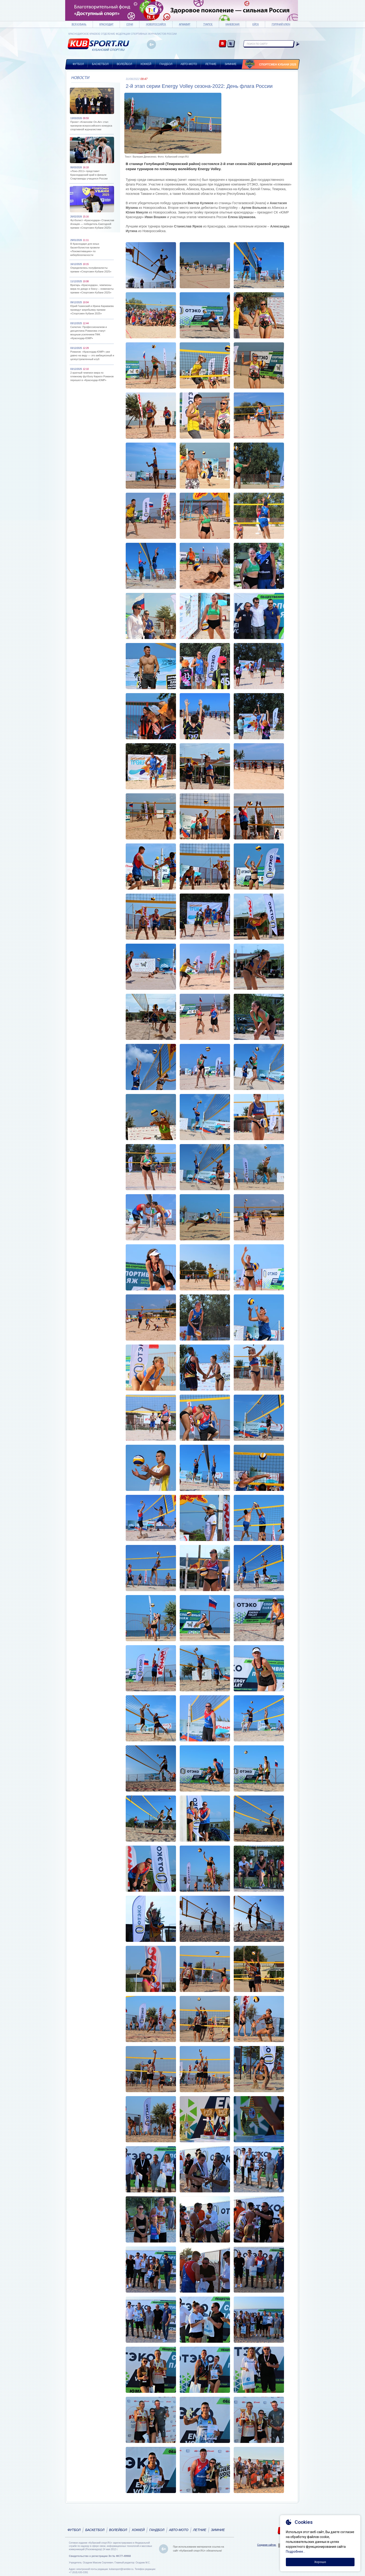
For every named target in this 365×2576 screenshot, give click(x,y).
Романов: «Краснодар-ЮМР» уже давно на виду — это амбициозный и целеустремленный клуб (92, 355)
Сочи (129, 24)
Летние (210, 64)
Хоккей (146, 64)
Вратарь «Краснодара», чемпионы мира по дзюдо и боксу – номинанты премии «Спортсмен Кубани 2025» (92, 289)
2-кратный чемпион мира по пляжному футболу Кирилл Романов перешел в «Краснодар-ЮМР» (92, 376)
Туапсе (207, 24)
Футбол (78, 64)
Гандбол (165, 64)
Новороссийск (156, 24)
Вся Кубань (79, 24)
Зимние (231, 64)
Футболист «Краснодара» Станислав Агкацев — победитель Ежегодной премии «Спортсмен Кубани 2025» (92, 224)
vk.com (222, 44)
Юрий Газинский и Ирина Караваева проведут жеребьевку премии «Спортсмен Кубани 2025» (92, 310)
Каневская (233, 24)
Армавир (184, 24)
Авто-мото (189, 64)
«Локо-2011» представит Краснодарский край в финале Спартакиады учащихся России (89, 175)
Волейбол (124, 64)
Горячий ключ (281, 24)
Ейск (256, 24)
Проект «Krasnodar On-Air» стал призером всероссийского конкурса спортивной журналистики (91, 125)
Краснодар (106, 24)
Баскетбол (100, 64)
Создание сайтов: (266, 2545)
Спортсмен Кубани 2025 (277, 64)
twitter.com (231, 44)
